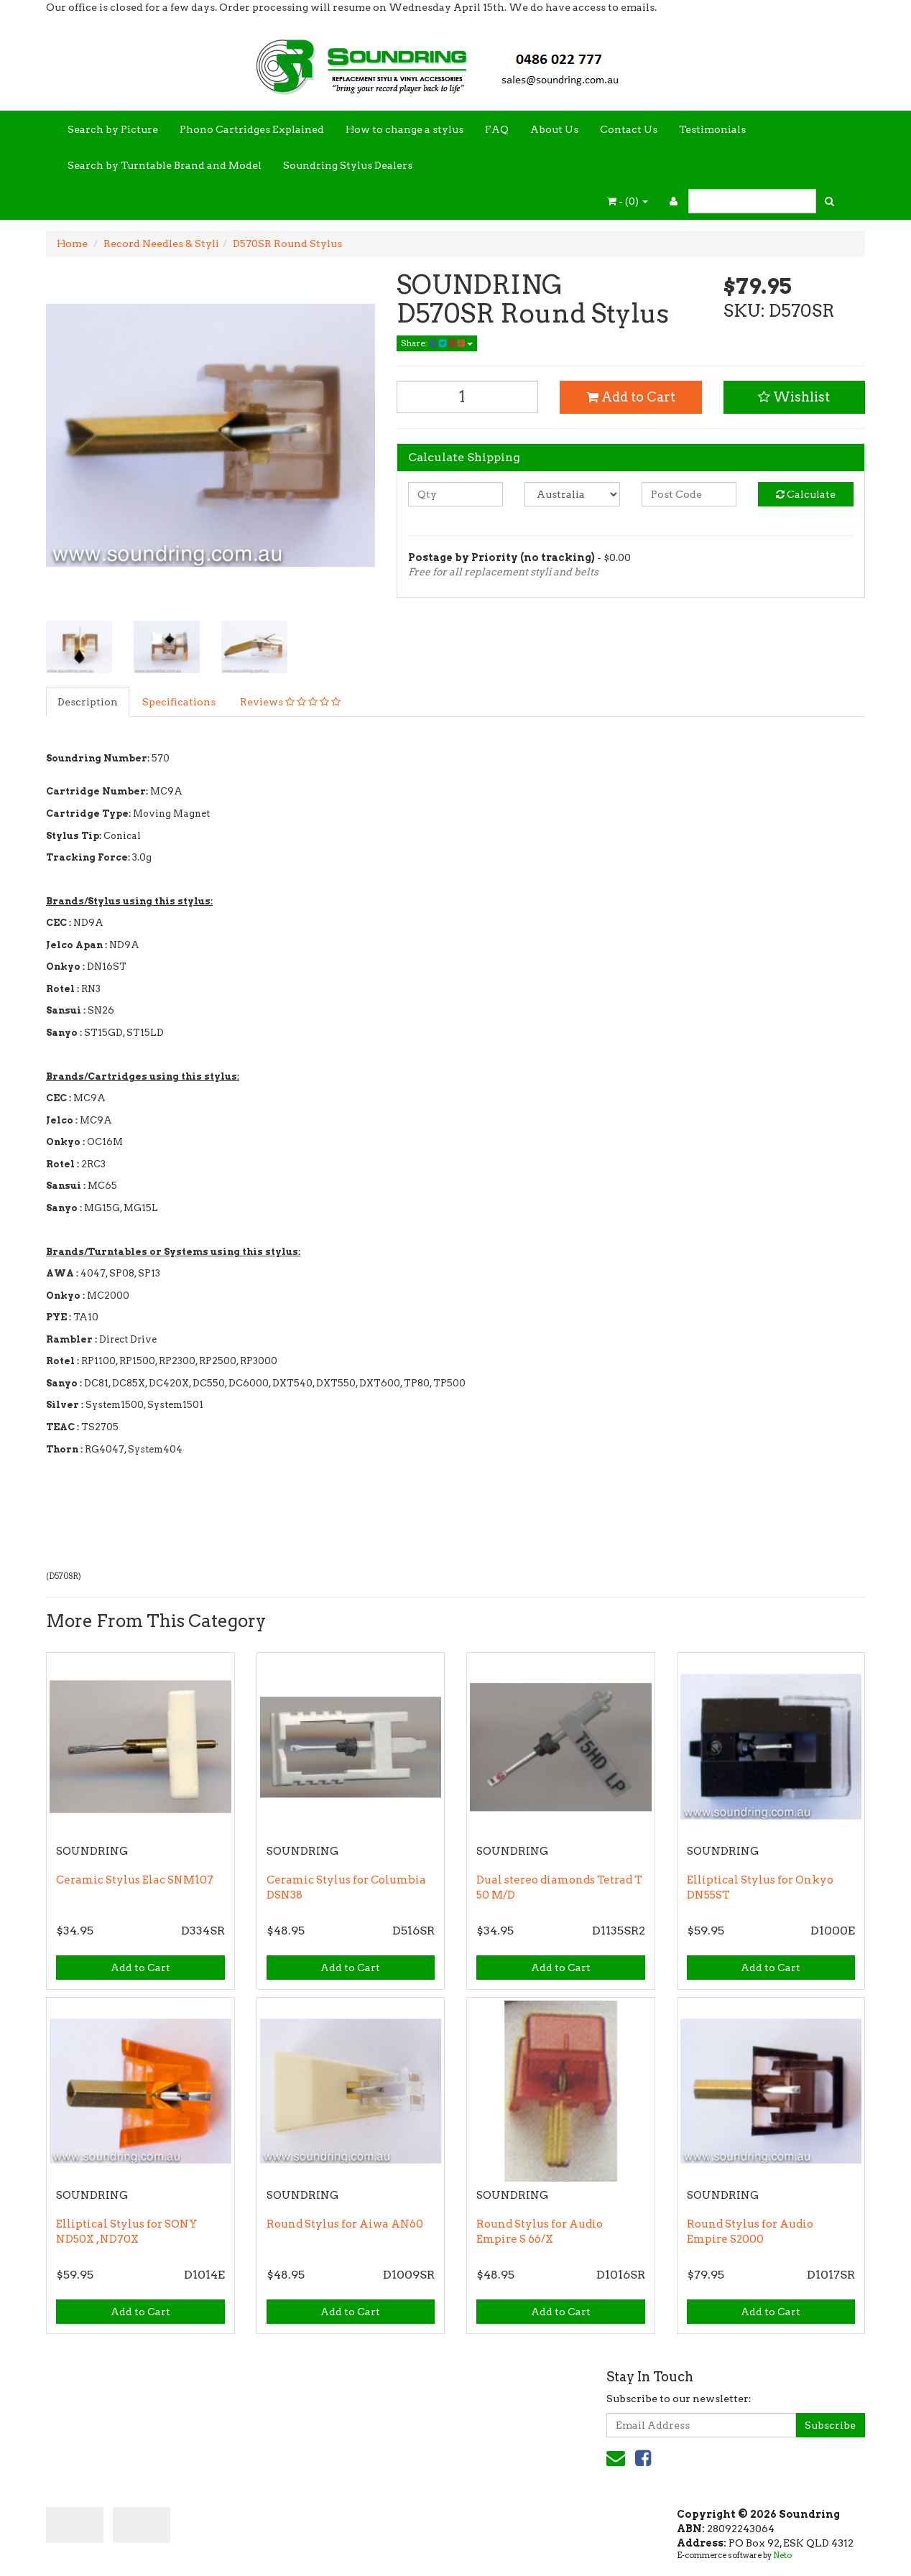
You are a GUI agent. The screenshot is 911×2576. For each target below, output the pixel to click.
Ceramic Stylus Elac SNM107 (134, 1879)
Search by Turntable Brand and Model (165, 165)
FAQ (497, 129)
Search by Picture (113, 129)
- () (627, 201)
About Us (554, 129)
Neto (782, 2555)
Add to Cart (630, 396)
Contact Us (628, 129)
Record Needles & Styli (161, 243)
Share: (437, 343)
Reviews (290, 702)
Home (72, 243)
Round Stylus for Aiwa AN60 (345, 2224)
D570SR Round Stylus (287, 243)
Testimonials (712, 129)
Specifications (179, 702)
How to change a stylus (404, 129)
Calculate (806, 494)
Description (87, 702)
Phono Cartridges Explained (252, 129)
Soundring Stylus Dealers (347, 165)
